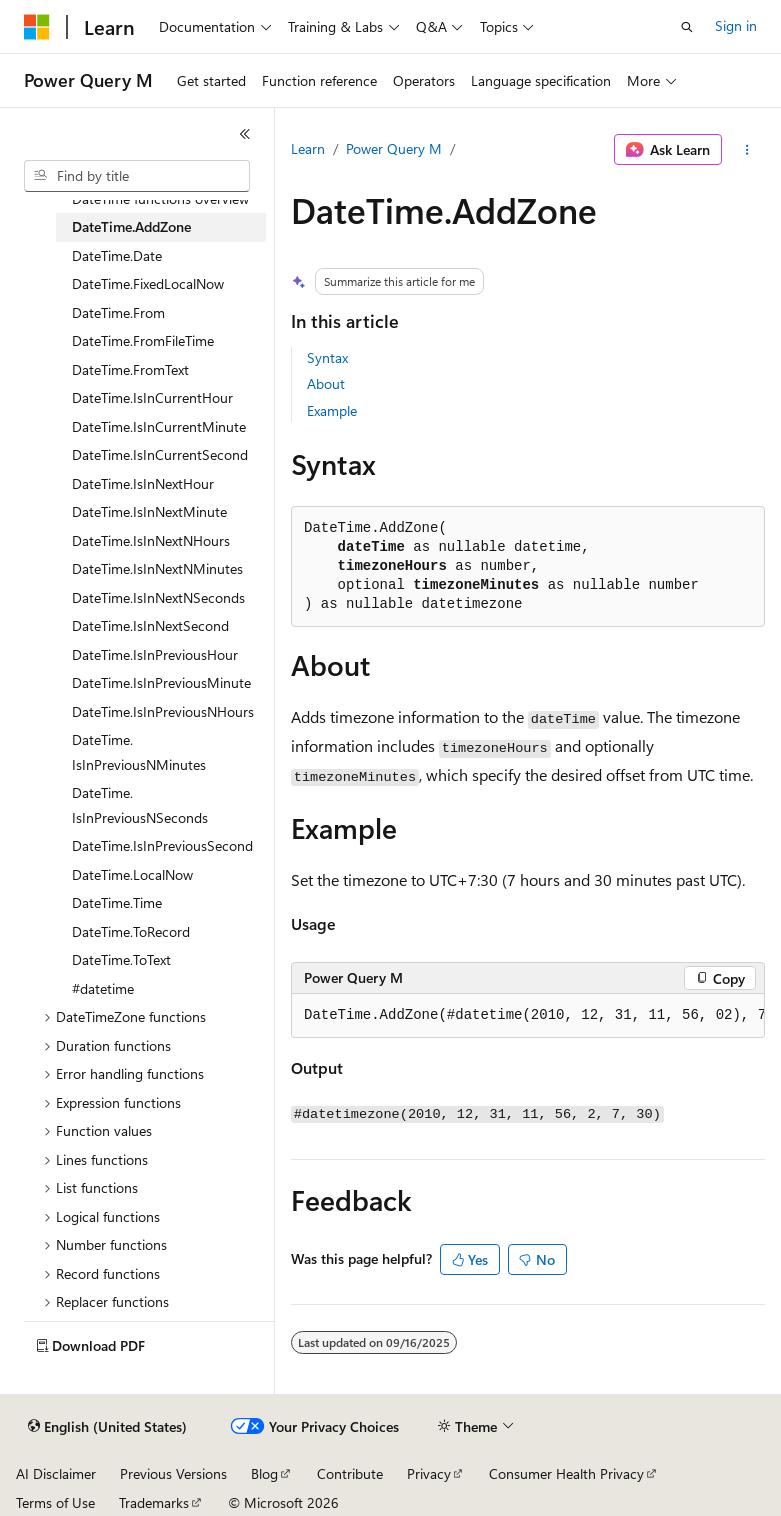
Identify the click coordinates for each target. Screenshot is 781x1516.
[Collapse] (245, 134)
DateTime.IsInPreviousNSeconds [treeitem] (140, 805)
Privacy (429, 1473)
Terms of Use (55, 1502)
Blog (264, 1473)
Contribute (350, 1473)
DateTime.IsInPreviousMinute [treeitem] (161, 682)
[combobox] (137, 176)
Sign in (736, 25)
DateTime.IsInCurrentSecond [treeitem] (160, 454)
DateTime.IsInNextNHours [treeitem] (151, 540)
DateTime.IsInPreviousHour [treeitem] (155, 654)
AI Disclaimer (56, 1473)
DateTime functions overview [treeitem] (160, 198)
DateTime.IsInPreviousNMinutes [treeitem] (139, 752)
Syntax (327, 357)
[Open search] (687, 27)
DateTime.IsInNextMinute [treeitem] (149, 511)
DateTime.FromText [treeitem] (130, 369)
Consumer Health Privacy (566, 1473)
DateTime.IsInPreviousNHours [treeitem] (163, 711)
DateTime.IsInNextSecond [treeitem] (150, 625)
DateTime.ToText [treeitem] (121, 959)
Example (332, 410)
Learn (308, 148)
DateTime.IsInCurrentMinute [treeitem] (159, 426)
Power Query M (394, 148)
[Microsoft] (37, 27)
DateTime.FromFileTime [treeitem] (143, 340)
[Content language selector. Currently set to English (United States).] (107, 1427)
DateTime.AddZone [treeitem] (131, 226)
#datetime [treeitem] (103, 988)
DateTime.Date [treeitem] (117, 255)
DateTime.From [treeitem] (118, 312)
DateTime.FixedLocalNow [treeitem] (148, 283)
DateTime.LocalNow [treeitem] (132, 874)
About (326, 383)
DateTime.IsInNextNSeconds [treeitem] (158, 597)
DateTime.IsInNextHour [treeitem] (143, 483)
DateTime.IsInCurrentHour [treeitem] (152, 397)
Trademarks (154, 1502)
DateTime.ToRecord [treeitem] (131, 931)
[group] (528, 1016)
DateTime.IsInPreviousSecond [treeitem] (162, 845)
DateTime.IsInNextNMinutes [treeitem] (157, 568)
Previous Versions (173, 1473)
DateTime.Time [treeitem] (117, 902)
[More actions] (747, 150)
